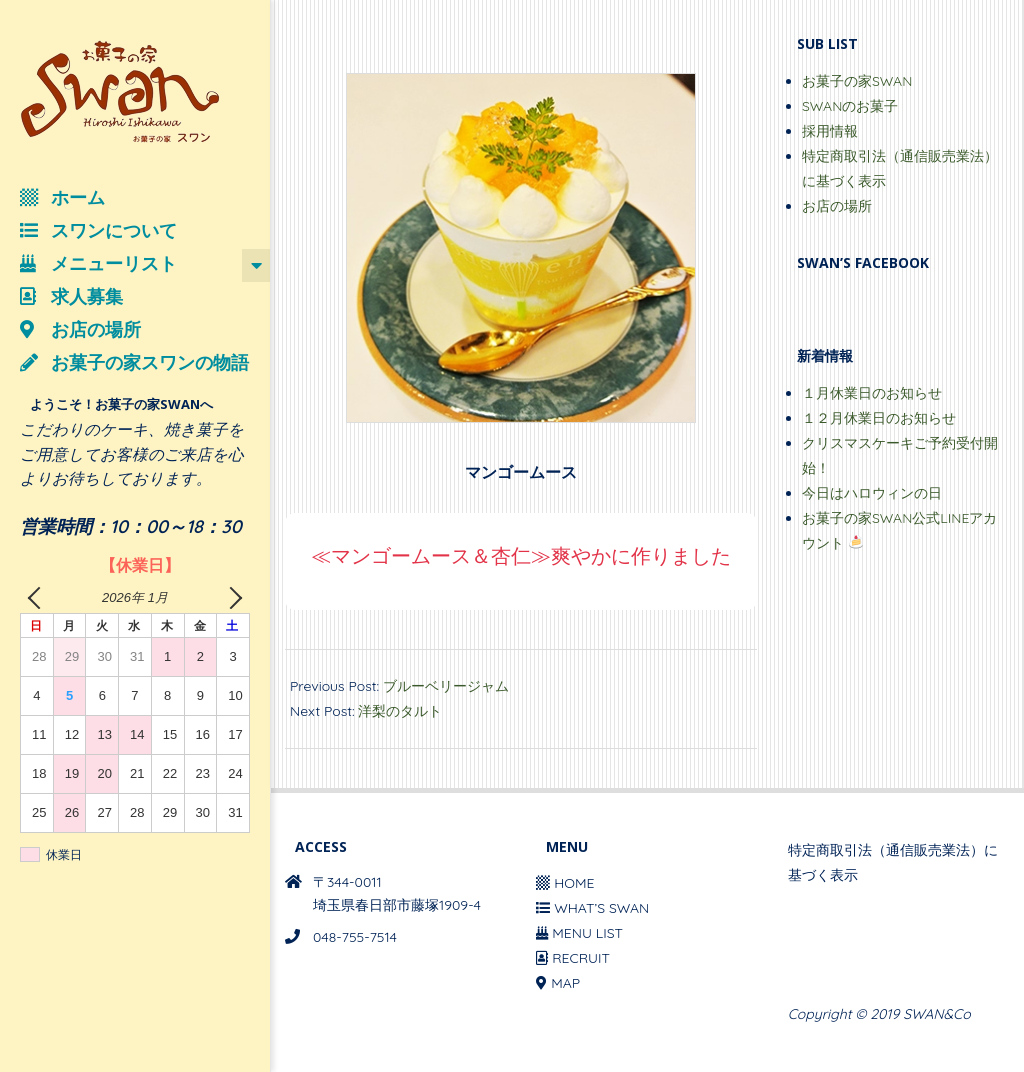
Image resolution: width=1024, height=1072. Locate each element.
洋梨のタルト (400, 711)
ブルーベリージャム (446, 686)
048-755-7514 (355, 937)
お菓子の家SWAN (857, 81)
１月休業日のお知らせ (872, 393)
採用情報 (830, 131)
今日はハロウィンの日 (872, 493)
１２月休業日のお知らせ (879, 418)
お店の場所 (837, 206)
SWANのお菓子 (850, 106)
